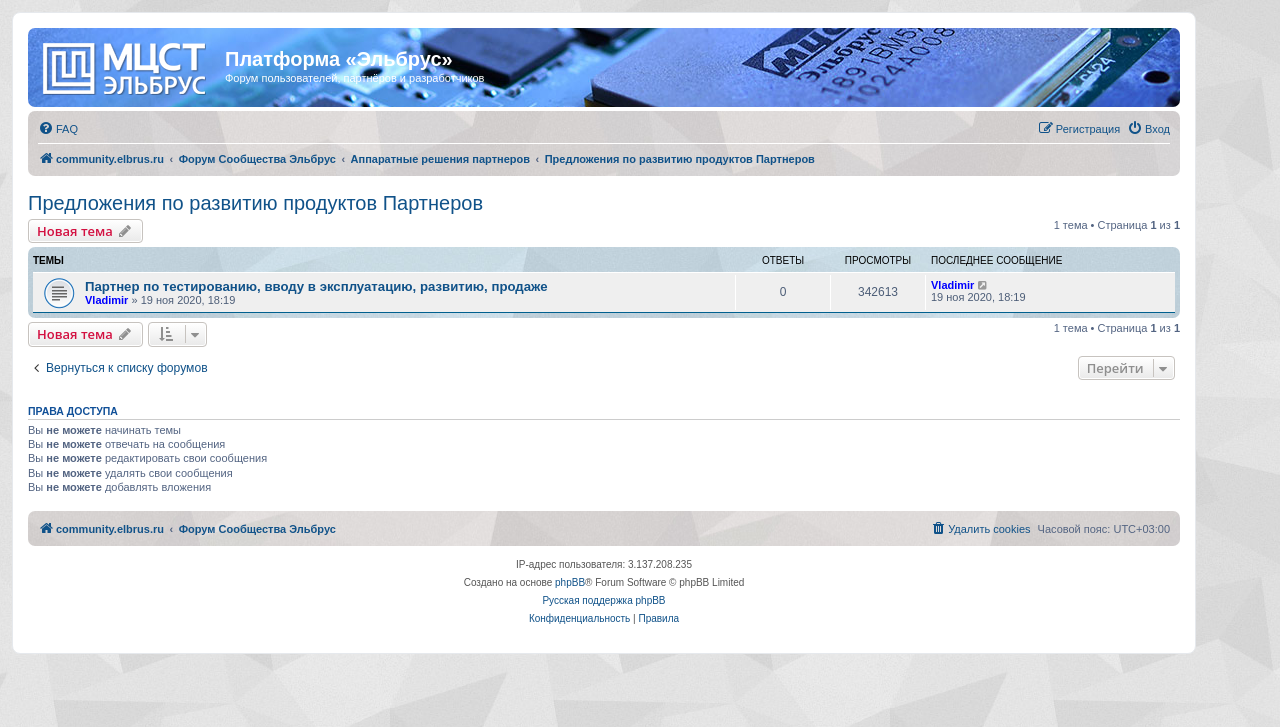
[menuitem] (58, 129)
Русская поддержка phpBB (603, 600)
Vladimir (106, 300)
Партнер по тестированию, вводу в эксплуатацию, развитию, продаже (316, 286)
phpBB (570, 582)
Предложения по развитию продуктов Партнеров (255, 203)
